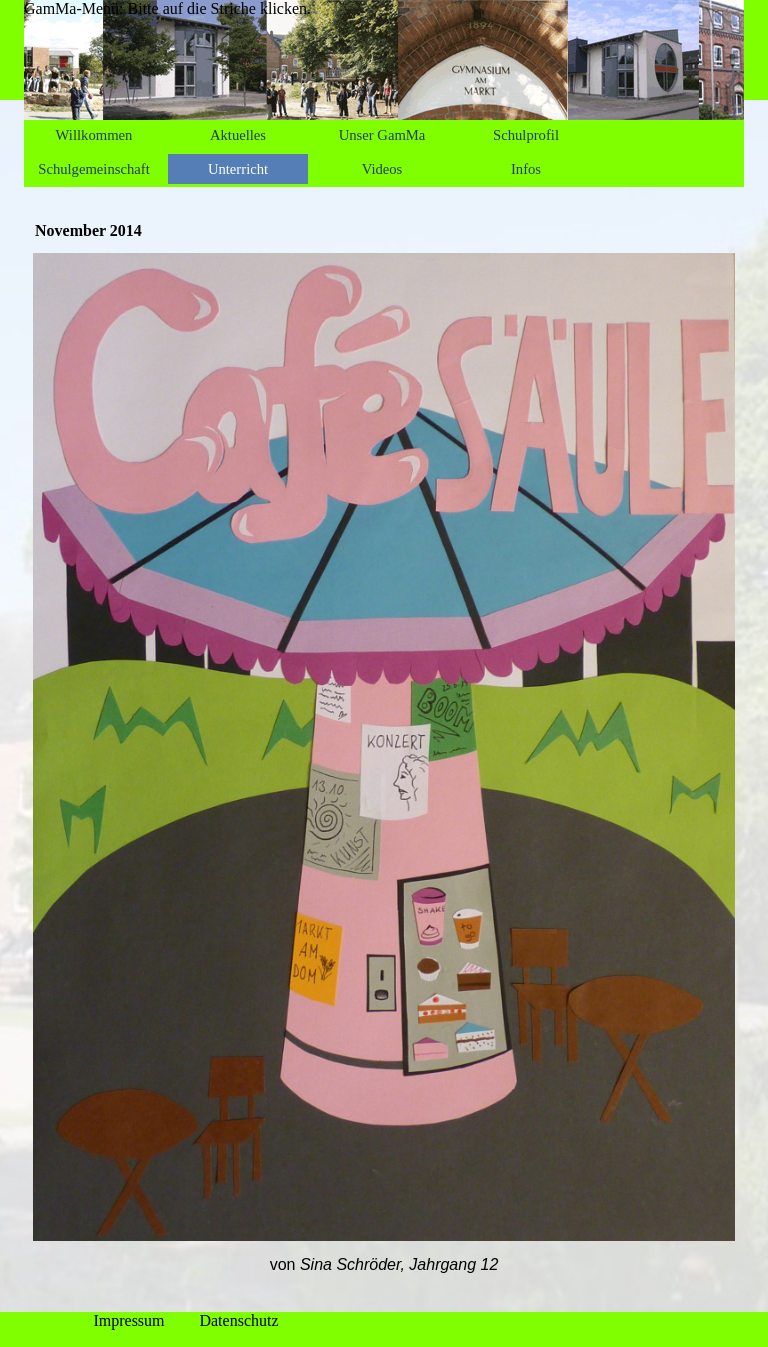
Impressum (128, 1320)
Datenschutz (238, 1320)
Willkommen (94, 135)
